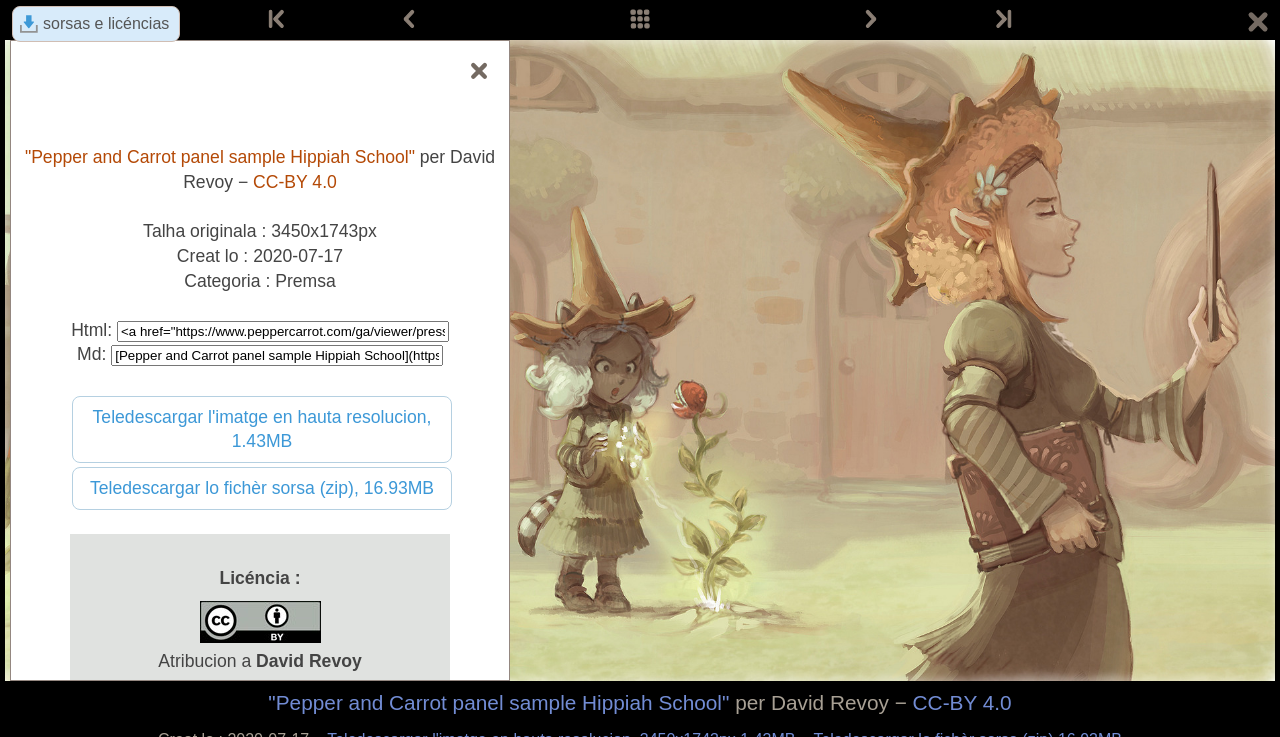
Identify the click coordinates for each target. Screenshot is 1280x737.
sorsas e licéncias (106, 23)
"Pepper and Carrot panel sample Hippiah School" (498, 702)
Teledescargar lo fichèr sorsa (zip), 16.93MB (262, 488)
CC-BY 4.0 (962, 702)
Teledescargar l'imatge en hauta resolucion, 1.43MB (262, 429)
